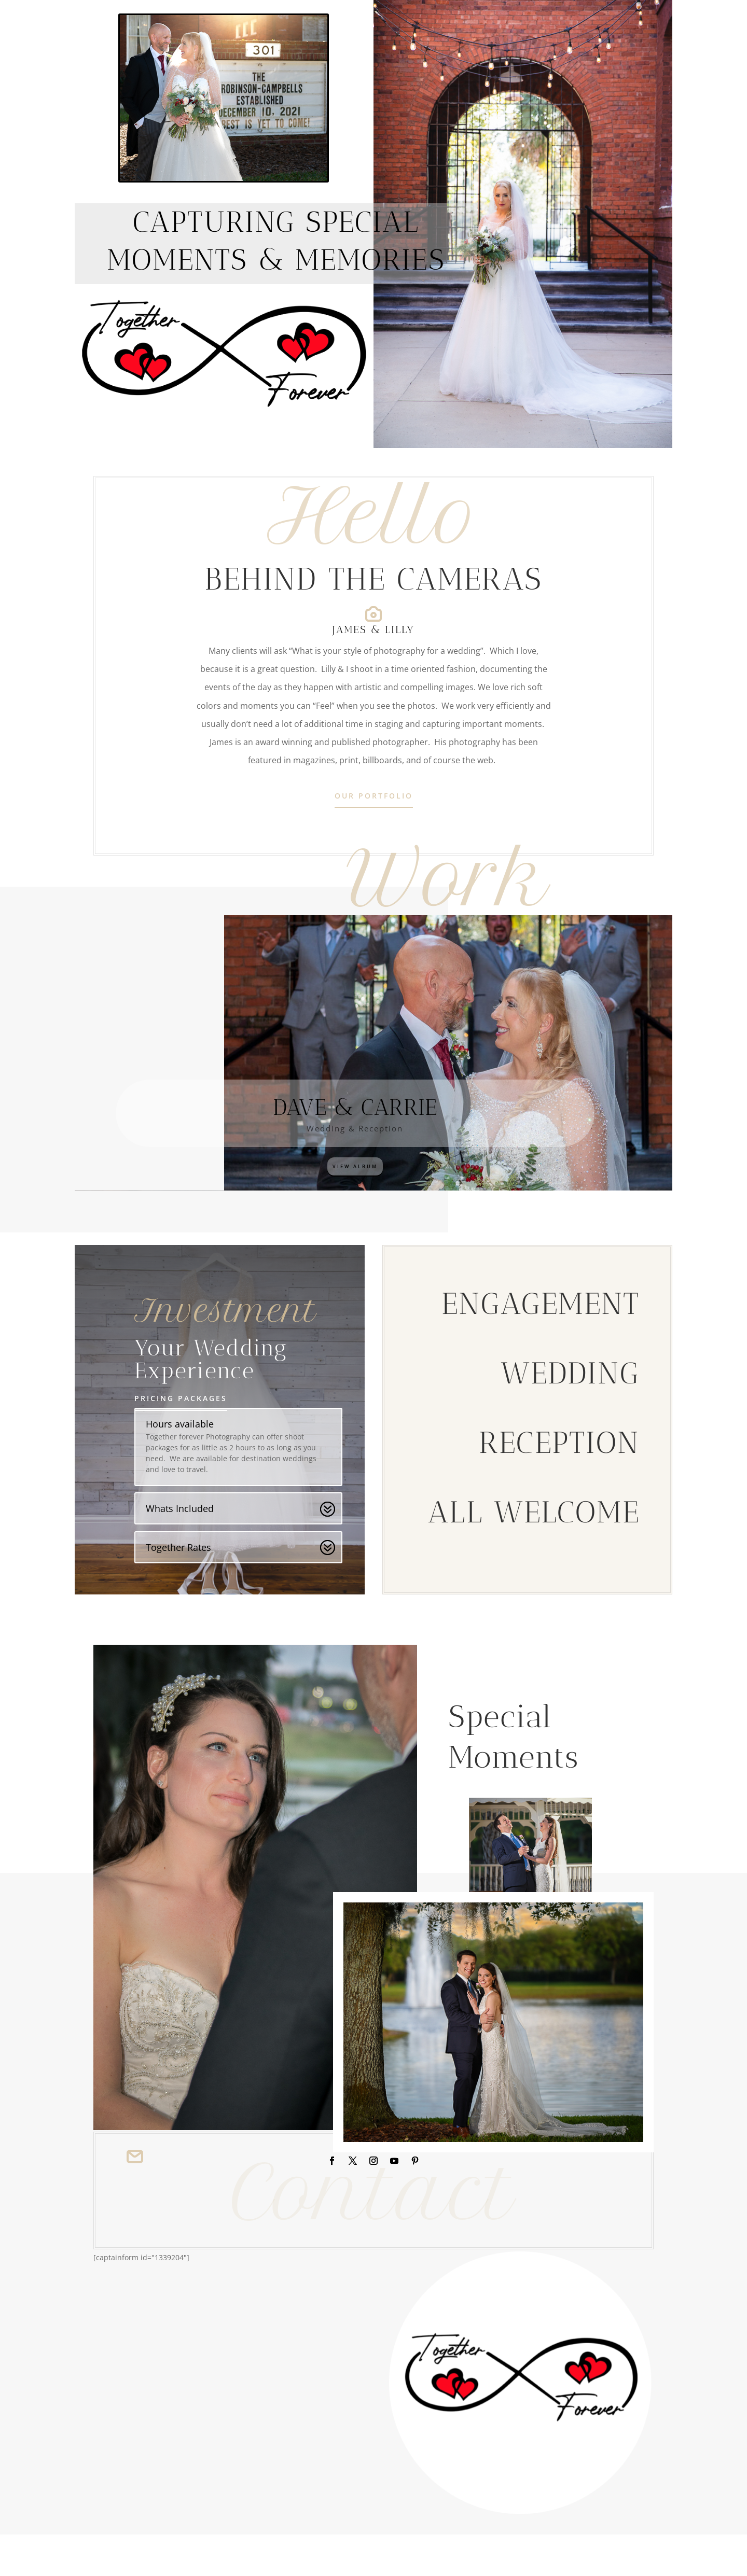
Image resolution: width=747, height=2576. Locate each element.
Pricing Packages (180, 1398)
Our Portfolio (374, 796)
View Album (355, 1166)
